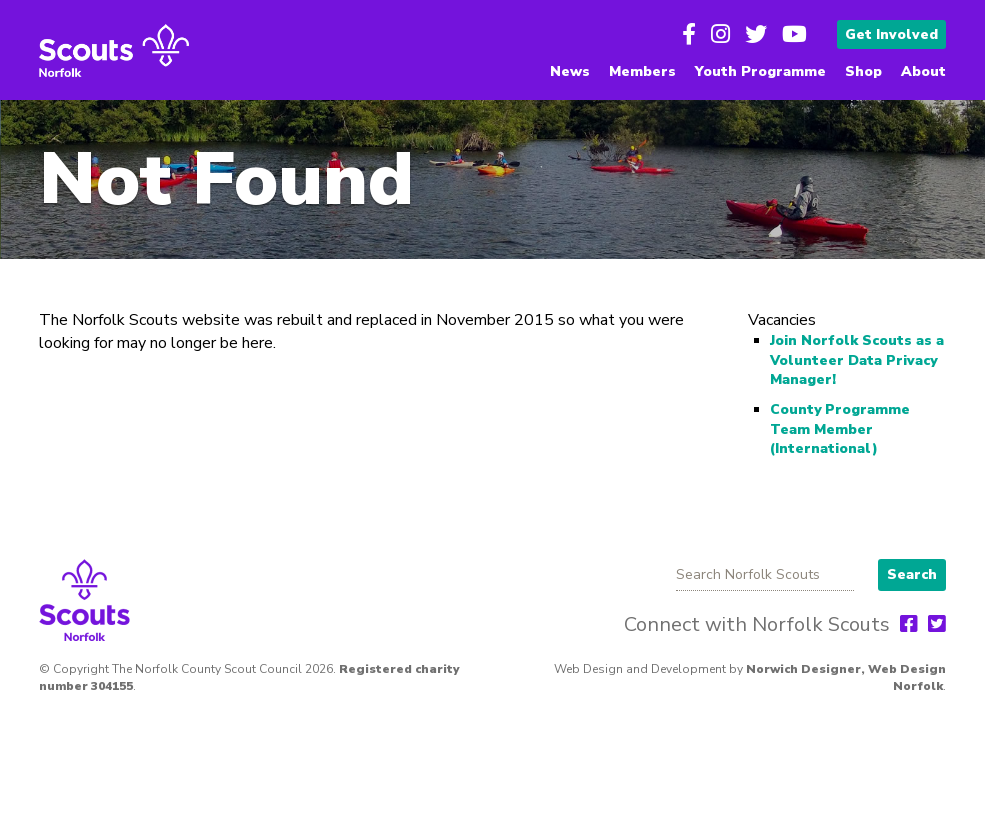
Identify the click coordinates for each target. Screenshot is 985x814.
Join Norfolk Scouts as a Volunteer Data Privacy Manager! (857, 360)
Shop (863, 71)
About (923, 71)
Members (642, 71)
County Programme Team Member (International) (840, 429)
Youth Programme (760, 71)
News (570, 71)
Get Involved (891, 34)
